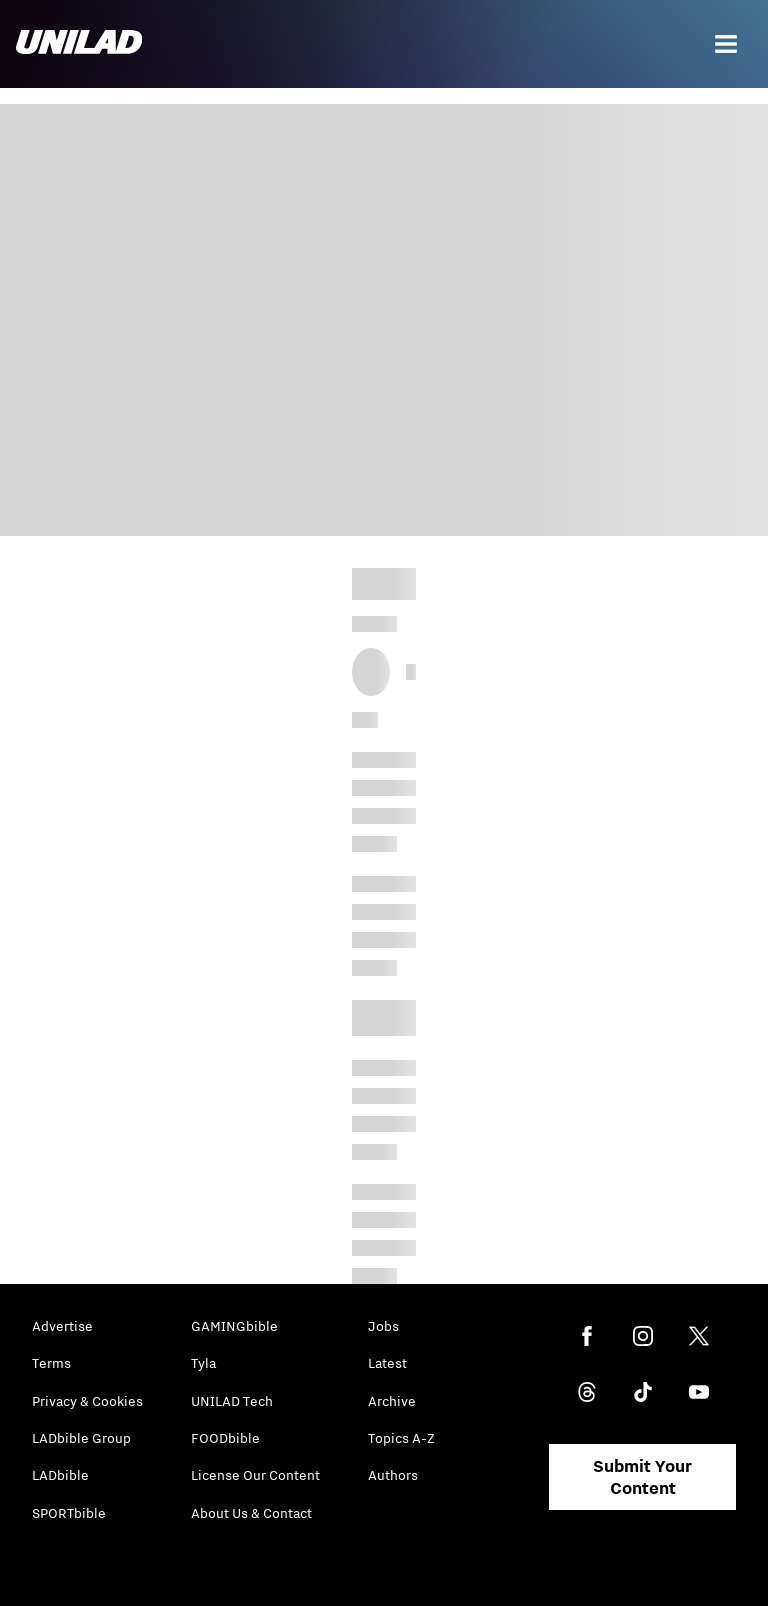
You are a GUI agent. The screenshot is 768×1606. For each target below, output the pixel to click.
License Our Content (255, 1475)
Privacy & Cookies (87, 1401)
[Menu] (726, 44)
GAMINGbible (234, 1326)
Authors (393, 1475)
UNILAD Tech (232, 1401)
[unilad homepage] (79, 44)
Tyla (203, 1363)
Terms (51, 1363)
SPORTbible (69, 1513)
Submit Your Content (642, 1477)
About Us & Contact (251, 1513)
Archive (392, 1401)
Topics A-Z (401, 1438)
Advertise (62, 1326)
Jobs (383, 1326)
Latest (387, 1363)
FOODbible (225, 1438)
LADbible (60, 1475)
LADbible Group (81, 1438)
